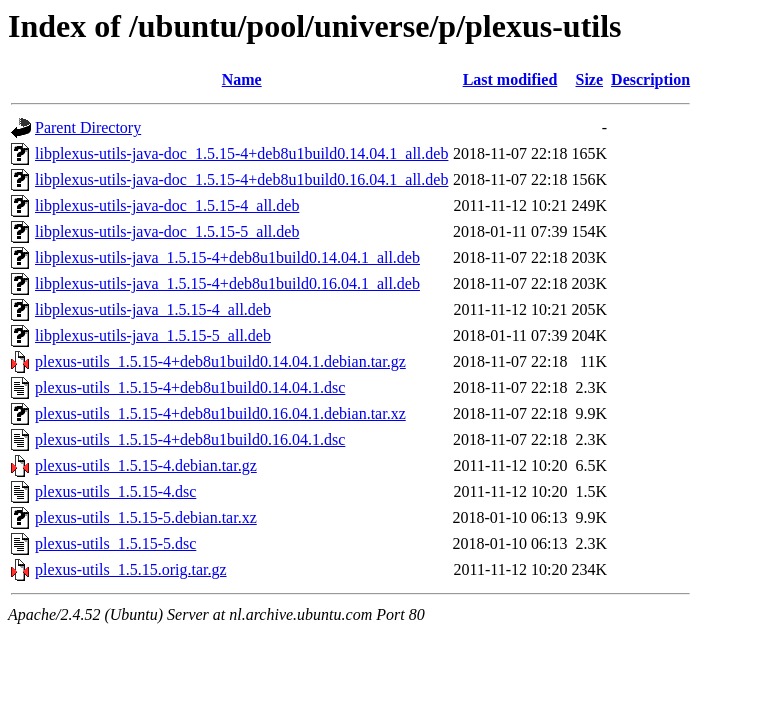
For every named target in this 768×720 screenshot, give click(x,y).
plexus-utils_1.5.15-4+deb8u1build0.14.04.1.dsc (190, 387)
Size (590, 79)
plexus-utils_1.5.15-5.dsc (115, 543)
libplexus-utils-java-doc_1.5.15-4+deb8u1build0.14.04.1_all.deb (241, 153)
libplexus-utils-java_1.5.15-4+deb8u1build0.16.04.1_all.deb (227, 283)
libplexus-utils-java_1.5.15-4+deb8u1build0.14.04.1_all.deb (227, 257)
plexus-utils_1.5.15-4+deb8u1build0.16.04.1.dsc (190, 439)
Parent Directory (88, 127)
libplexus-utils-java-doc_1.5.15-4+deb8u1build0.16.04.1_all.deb (241, 179)
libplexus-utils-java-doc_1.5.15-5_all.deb (167, 231)
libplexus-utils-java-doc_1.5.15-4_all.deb (167, 205)
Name (242, 79)
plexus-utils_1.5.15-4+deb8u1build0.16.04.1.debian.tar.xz (220, 413)
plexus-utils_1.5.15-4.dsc (115, 491)
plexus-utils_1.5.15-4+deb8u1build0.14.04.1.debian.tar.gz (220, 361)
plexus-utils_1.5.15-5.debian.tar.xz (146, 517)
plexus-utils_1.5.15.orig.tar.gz (131, 569)
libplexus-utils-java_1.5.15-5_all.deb (153, 335)
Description (650, 79)
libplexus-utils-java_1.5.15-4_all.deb (153, 309)
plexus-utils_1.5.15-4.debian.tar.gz (146, 465)
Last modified (510, 79)
